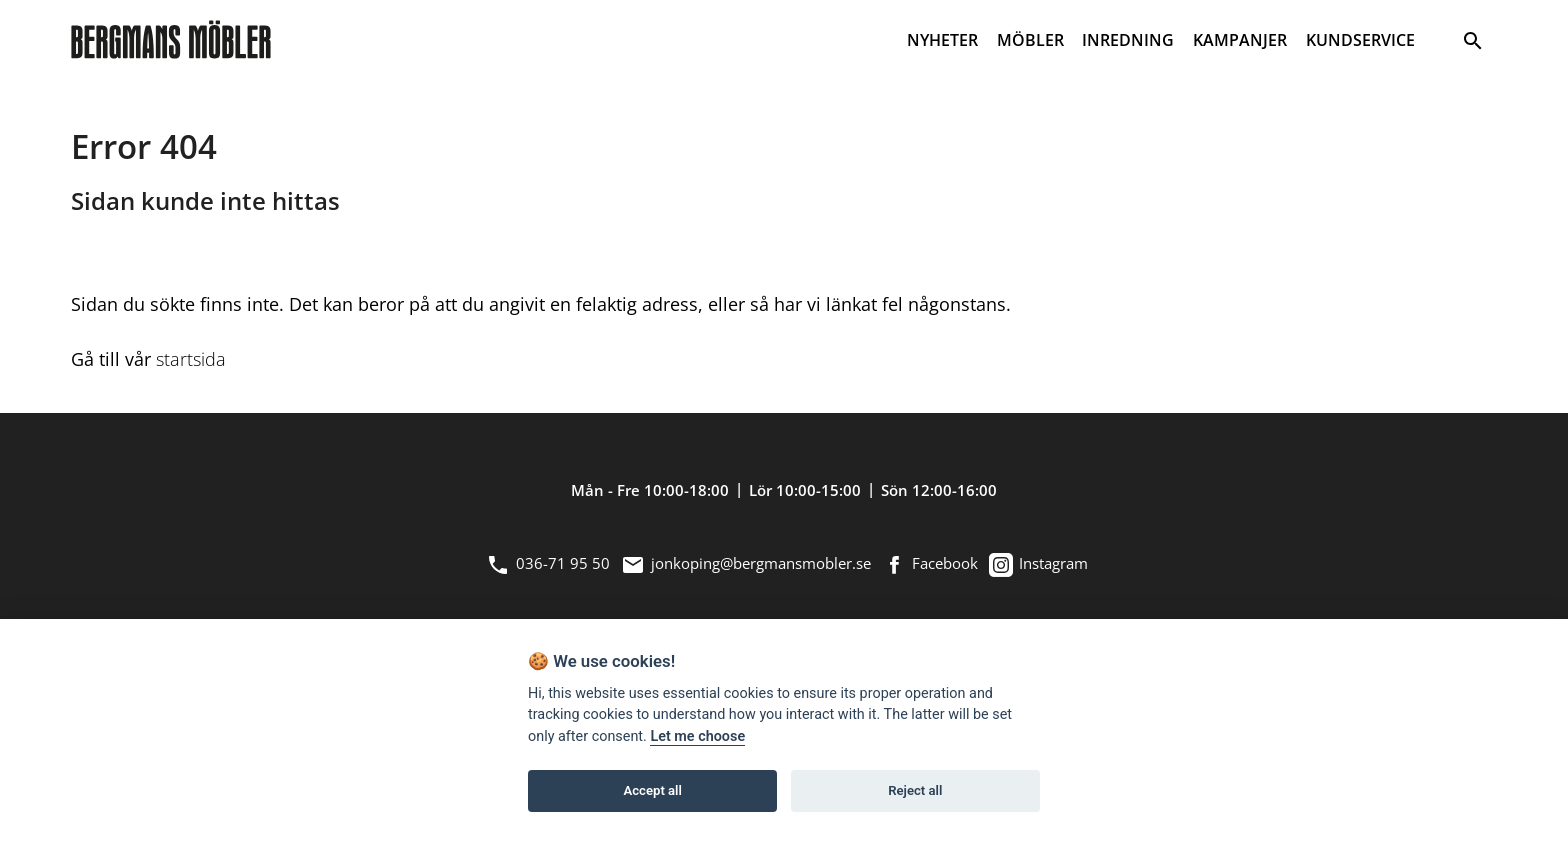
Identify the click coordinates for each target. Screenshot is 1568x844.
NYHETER (942, 40)
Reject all (915, 790)
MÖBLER (1030, 40)
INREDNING (1128, 40)
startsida (191, 359)
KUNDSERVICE (1360, 40)
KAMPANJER (1240, 40)
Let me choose (697, 736)
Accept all (653, 790)
